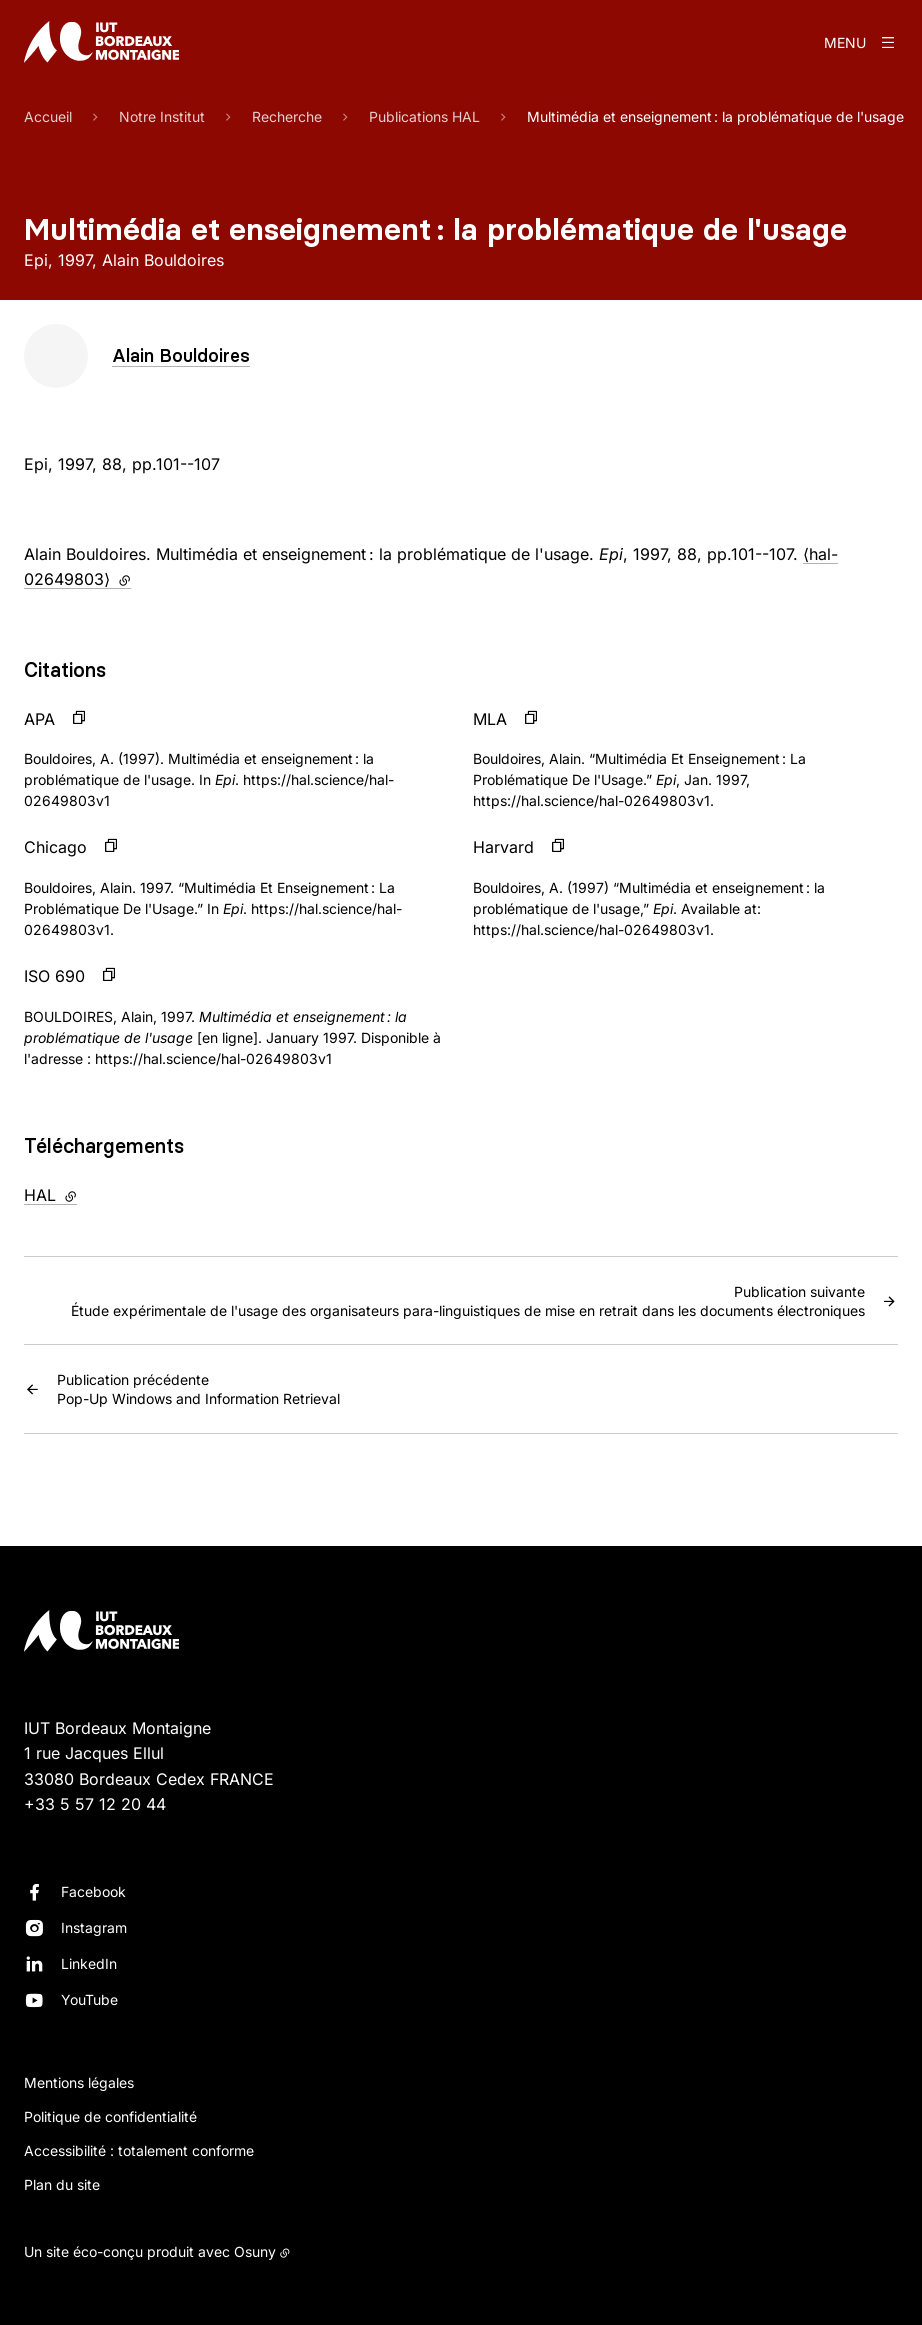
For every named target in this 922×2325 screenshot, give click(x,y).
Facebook (93, 1891)
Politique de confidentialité (110, 2116)
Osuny (255, 2251)
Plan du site (62, 2184)
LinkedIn (89, 1963)
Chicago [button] (55, 847)
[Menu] (861, 42)
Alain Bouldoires (181, 355)
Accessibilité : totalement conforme (139, 2150)
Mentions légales (79, 2082)
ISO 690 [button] (54, 976)
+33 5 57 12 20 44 (95, 1804)
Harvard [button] (503, 847)
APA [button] (39, 719)
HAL (92, 1194)
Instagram (94, 1927)
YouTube (89, 1999)
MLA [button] (490, 719)
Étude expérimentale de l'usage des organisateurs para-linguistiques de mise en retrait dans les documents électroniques (468, 1300)
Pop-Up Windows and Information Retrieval (198, 1388)
